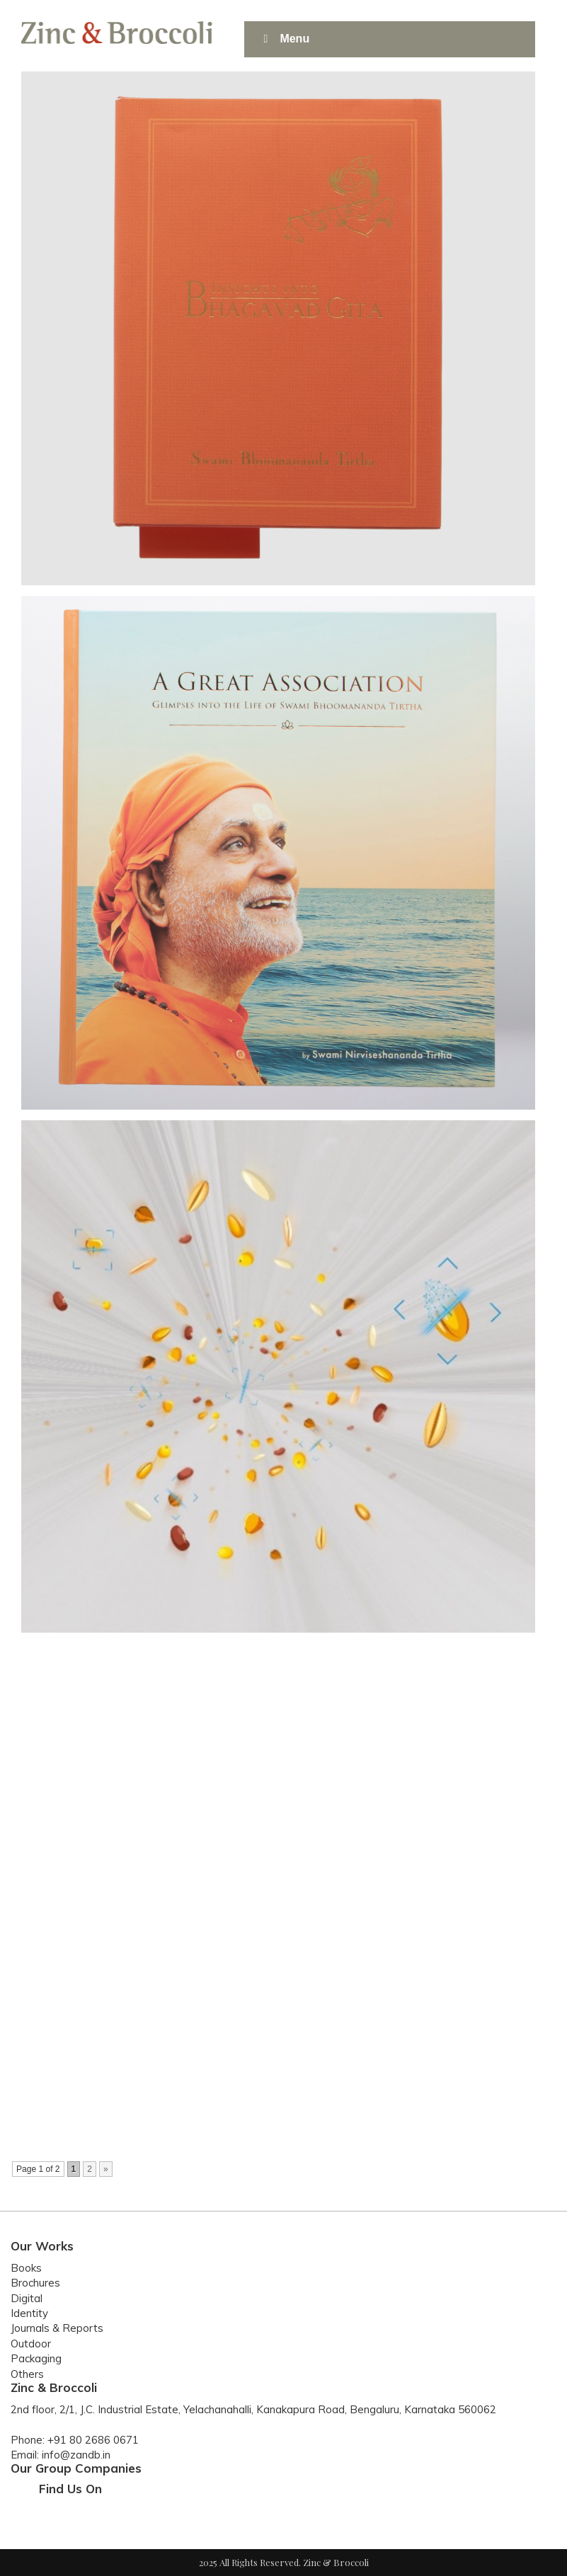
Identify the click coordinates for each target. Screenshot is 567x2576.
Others (27, 2374)
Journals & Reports (57, 2328)
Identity (29, 2313)
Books (26, 2268)
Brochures (35, 2282)
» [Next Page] (105, 2169)
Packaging (36, 2358)
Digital (26, 2298)
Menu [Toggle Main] (283, 39)
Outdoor (31, 2343)
